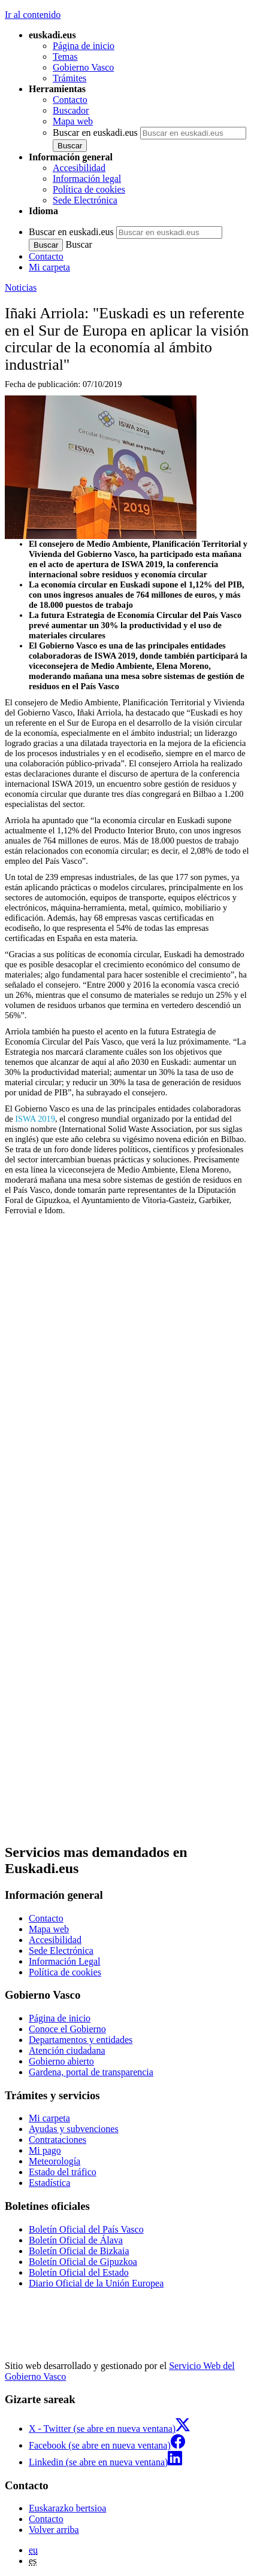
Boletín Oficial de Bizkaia (79, 2251)
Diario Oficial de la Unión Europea (96, 2283)
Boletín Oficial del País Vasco (86, 2229)
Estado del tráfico (62, 2172)
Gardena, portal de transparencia (91, 2072)
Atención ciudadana (67, 2050)
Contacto (70, 100)
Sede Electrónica (85, 200)
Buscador (71, 110)
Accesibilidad (79, 168)
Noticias (21, 287)
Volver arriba (54, 2530)
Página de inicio (83, 46)
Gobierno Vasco (83, 67)
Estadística (49, 2183)
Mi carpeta (49, 267)
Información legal (87, 178)
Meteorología (54, 2161)
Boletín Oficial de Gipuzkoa (83, 2262)
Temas (65, 56)
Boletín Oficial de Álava (76, 2240)
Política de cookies (89, 189)
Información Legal (65, 1961)
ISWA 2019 (35, 1118)
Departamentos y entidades (80, 2040)
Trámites (69, 78)
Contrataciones (57, 2140)
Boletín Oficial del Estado (79, 2272)
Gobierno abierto (61, 2061)
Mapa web (73, 121)
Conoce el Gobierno (67, 2029)
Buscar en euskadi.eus (95, 132)
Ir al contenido (33, 15)
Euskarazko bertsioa (67, 2508)
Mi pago (45, 2150)
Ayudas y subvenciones (74, 2129)
